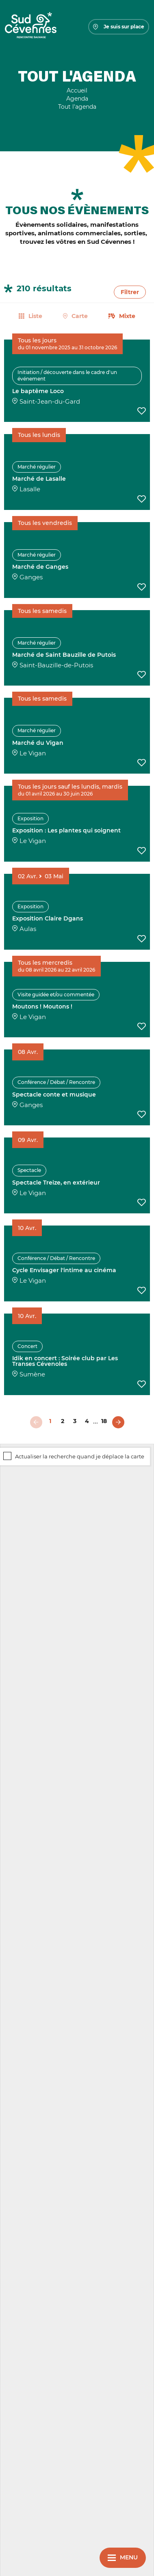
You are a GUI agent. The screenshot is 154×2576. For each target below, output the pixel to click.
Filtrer (130, 292)
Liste (35, 316)
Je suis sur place (118, 27)
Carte (80, 316)
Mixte (127, 316)
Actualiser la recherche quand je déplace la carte (79, 1457)
